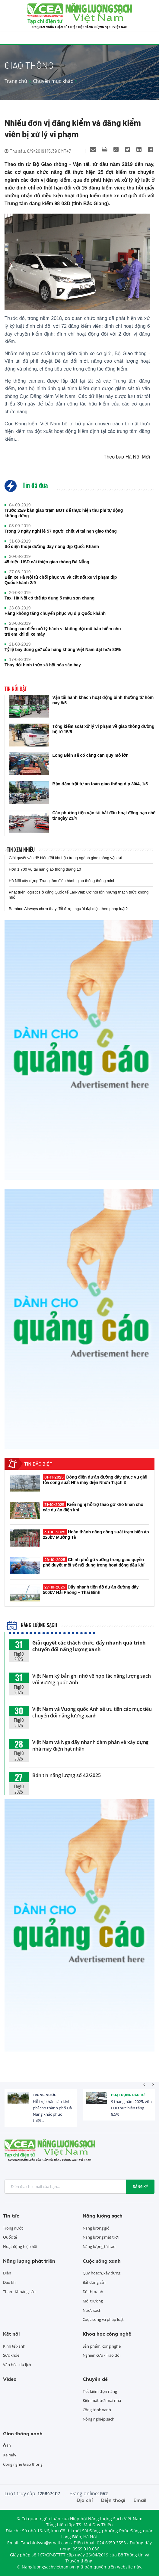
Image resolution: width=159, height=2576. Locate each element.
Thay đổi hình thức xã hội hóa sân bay (43, 664)
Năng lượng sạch (32, 1625)
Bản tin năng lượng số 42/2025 (66, 1775)
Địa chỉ (84, 2500)
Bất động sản (94, 2282)
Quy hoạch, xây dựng (101, 2273)
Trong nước (44, 2094)
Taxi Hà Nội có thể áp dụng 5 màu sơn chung (49, 598)
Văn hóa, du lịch (17, 2364)
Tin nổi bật (16, 688)
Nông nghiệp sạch (98, 2419)
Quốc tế (10, 2237)
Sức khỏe (11, 2355)
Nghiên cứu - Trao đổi (101, 2355)
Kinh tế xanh (14, 2346)
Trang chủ (16, 81)
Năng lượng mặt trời (101, 2237)
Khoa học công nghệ (107, 2334)
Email (139, 2500)
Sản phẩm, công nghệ (102, 2346)
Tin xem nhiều (21, 849)
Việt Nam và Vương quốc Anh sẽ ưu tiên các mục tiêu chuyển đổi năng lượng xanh (92, 1712)
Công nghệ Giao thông (23, 2464)
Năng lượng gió (96, 2228)
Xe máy (9, 2455)
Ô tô (7, 2445)
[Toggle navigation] (10, 38)
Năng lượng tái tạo (99, 2246)
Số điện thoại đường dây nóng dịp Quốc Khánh (52, 546)
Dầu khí (9, 2282)
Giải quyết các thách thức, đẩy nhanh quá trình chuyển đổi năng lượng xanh (89, 1646)
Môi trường (93, 2301)
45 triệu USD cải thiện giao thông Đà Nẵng (47, 561)
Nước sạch (92, 2310)
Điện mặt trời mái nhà (102, 2400)
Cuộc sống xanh (102, 2261)
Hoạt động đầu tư (128, 2094)
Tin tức (11, 2216)
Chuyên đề (95, 2379)
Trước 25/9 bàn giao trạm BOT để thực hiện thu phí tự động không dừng (64, 513)
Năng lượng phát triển (29, 2261)
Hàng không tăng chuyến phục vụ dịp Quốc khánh (55, 613)
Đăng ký (140, 2186)
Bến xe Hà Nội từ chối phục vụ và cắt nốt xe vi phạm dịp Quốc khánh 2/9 (61, 580)
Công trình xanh (97, 2409)
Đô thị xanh (93, 2291)
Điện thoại (113, 2500)
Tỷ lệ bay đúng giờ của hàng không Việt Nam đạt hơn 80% (63, 649)
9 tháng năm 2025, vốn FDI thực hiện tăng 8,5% (131, 2108)
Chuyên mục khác (53, 81)
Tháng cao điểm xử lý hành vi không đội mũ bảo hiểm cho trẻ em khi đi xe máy (63, 631)
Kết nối (11, 2334)
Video (10, 2379)
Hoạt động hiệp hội (20, 2246)
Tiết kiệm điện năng (100, 2391)
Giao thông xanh (23, 2433)
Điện (7, 2273)
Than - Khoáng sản (19, 2291)
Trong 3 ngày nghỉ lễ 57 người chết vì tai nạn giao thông (61, 531)
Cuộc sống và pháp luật (103, 2319)
